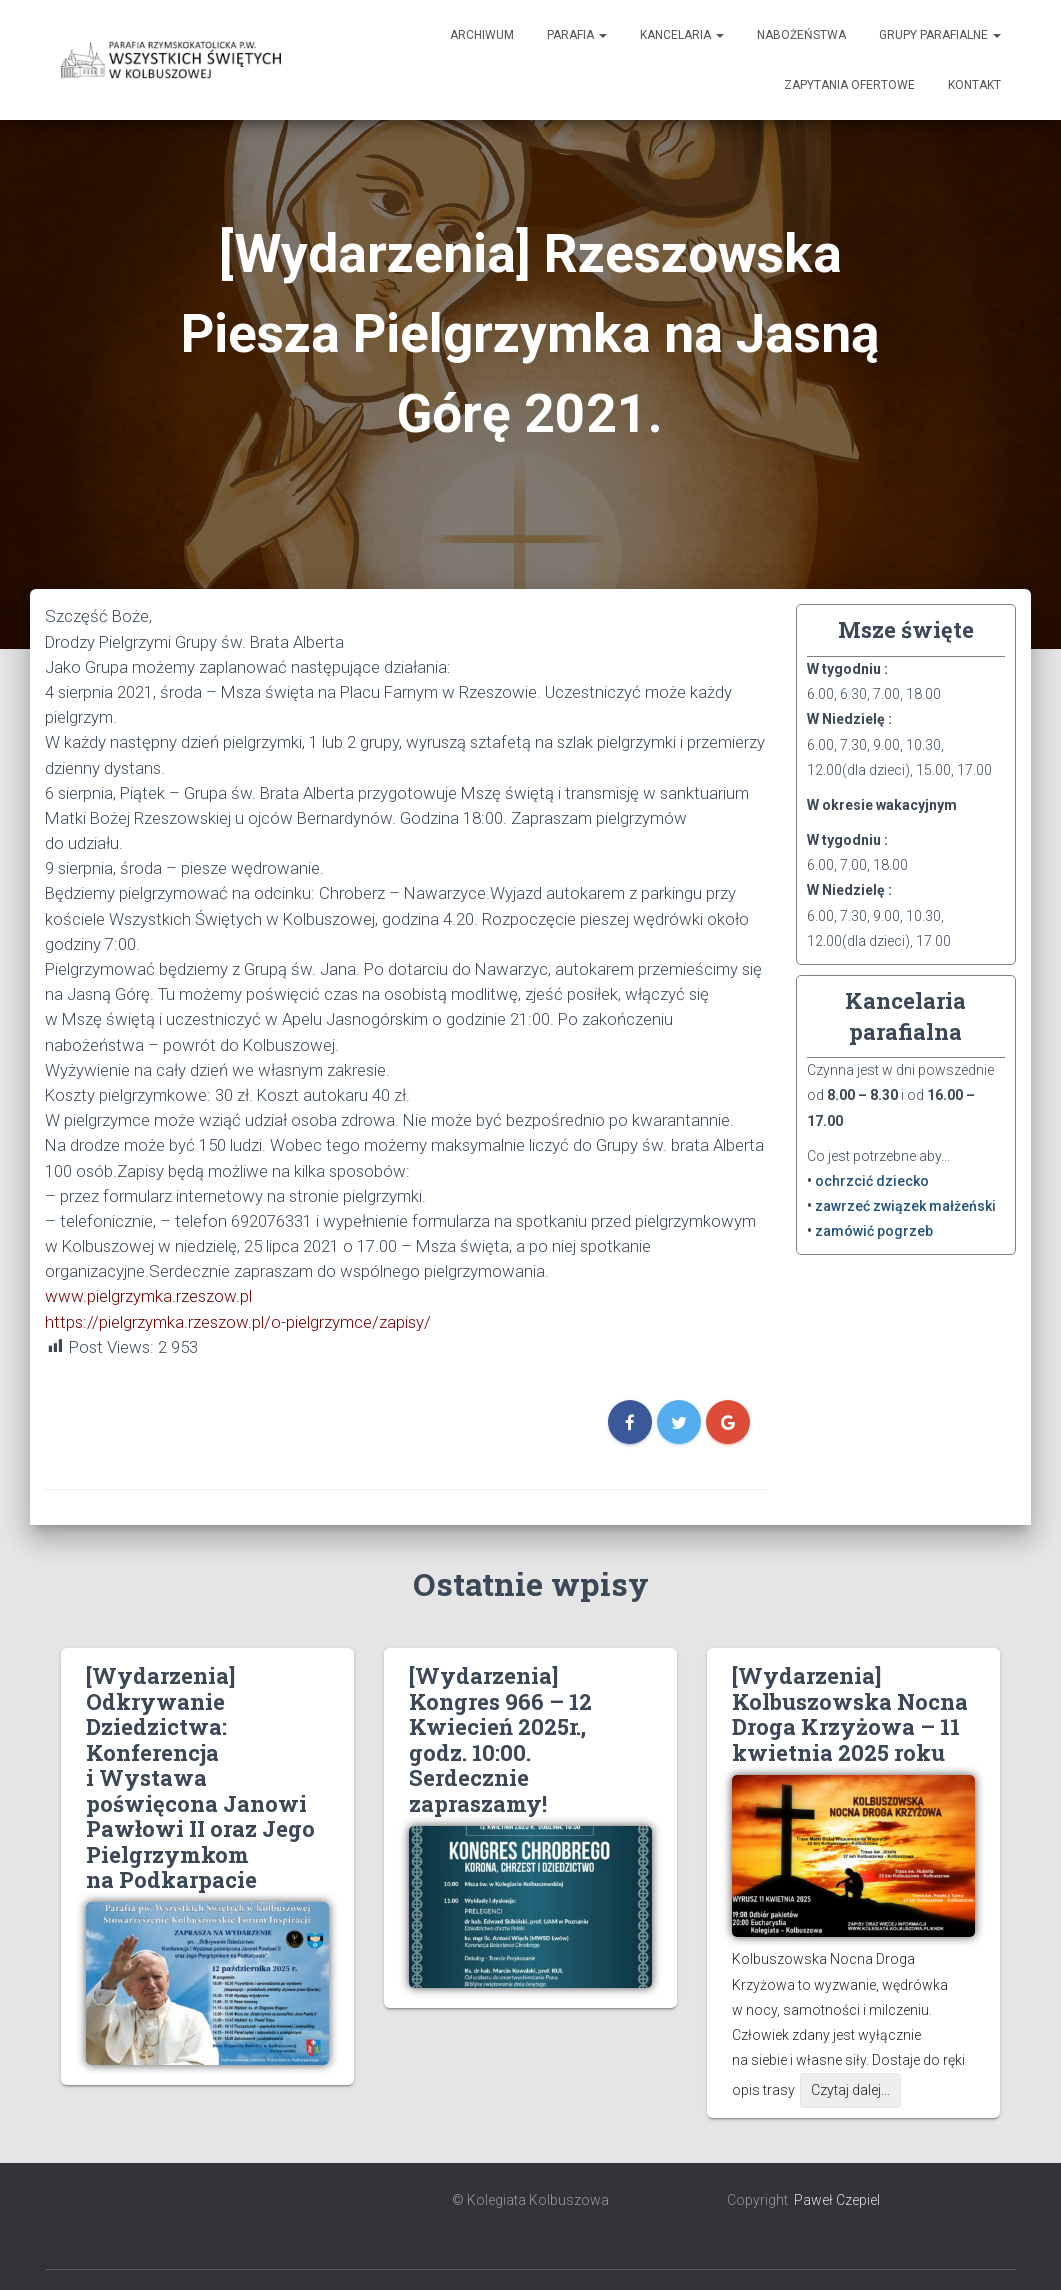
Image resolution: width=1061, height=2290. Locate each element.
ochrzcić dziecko (872, 1181)
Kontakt (974, 85)
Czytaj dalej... (850, 2090)
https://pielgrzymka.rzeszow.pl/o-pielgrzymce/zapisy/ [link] (238, 1322)
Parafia (577, 35)
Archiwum (482, 35)
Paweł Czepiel (837, 2200)
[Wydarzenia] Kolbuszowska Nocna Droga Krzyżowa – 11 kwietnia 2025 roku (850, 1713)
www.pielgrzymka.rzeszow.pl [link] (148, 1296)
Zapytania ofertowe (849, 85)
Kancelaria (682, 35)
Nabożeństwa (801, 35)
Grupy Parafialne (940, 35)
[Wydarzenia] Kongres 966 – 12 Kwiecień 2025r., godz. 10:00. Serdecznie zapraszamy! (500, 1739)
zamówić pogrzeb (874, 1231)
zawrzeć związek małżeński (905, 1206)
